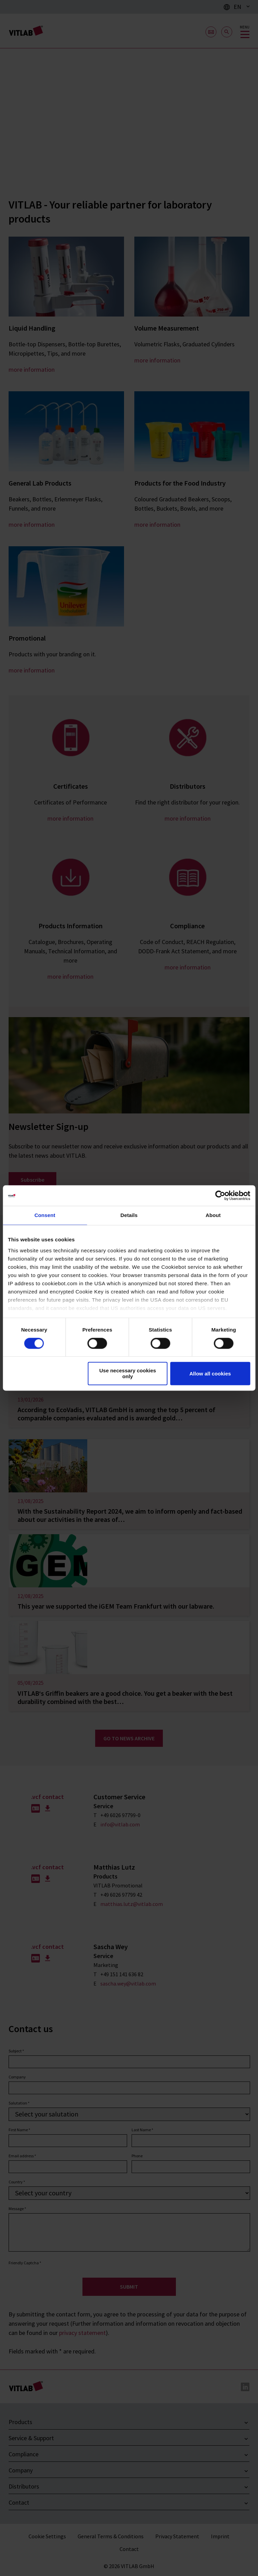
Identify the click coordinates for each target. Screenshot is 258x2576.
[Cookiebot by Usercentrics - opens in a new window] (220, 1195)
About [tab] (213, 1215)
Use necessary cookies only (127, 1374)
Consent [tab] (44, 1215)
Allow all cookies (210, 1373)
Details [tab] (129, 1215)
